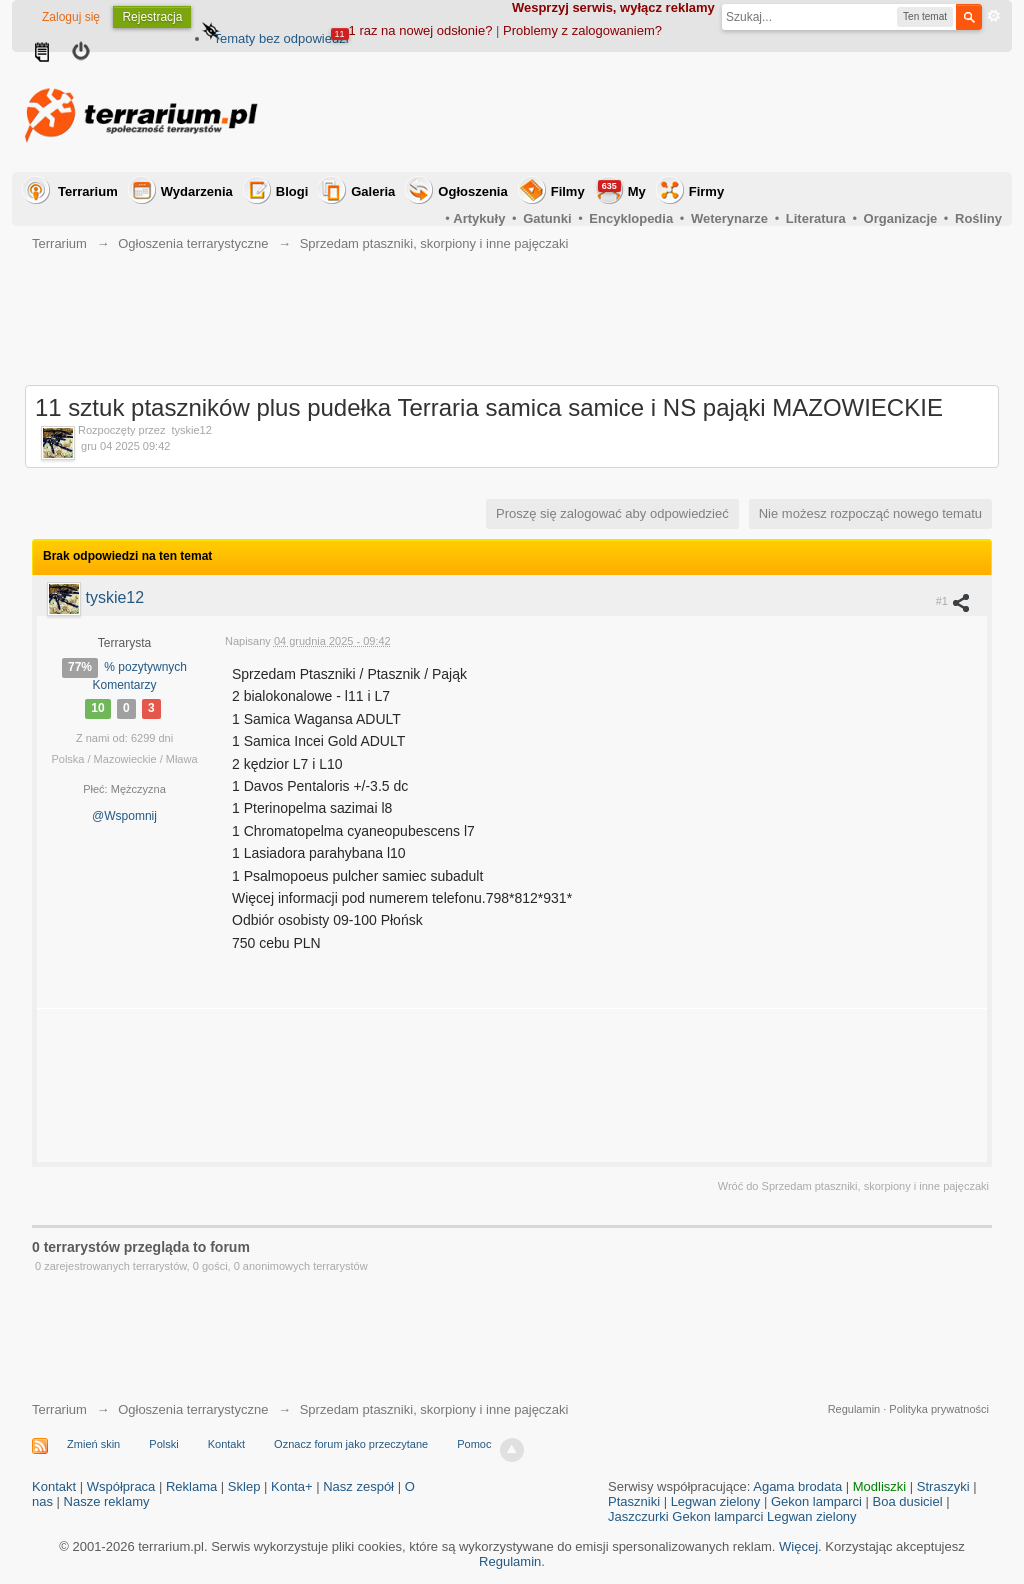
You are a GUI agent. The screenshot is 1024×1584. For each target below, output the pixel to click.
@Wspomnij (124, 816)
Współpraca (121, 1486)
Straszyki (943, 1486)
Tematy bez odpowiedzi (280, 38)
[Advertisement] (638, 112)
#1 (953, 602)
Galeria (373, 191)
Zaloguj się (71, 17)
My (622, 189)
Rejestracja (152, 17)
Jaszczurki (638, 1516)
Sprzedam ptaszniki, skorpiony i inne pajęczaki (434, 1409)
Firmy (706, 191)
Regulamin (854, 1409)
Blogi (292, 191)
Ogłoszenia (472, 191)
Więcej (798, 1546)
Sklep (244, 1486)
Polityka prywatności (939, 1409)
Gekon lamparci (816, 1501)
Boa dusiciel (908, 1501)
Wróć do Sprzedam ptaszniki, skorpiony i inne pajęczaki (853, 1186)
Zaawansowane (994, 16)
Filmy (568, 191)
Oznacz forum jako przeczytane (351, 1444)
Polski (163, 1444)
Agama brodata (797, 1486)
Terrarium (88, 191)
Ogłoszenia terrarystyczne (193, 1409)
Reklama (191, 1486)
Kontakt (226, 1444)
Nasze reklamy (107, 1501)
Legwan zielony (716, 1501)
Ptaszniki (634, 1501)
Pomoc (474, 1444)
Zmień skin (93, 1444)
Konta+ (292, 1486)
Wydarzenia (197, 191)
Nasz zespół (358, 1486)
